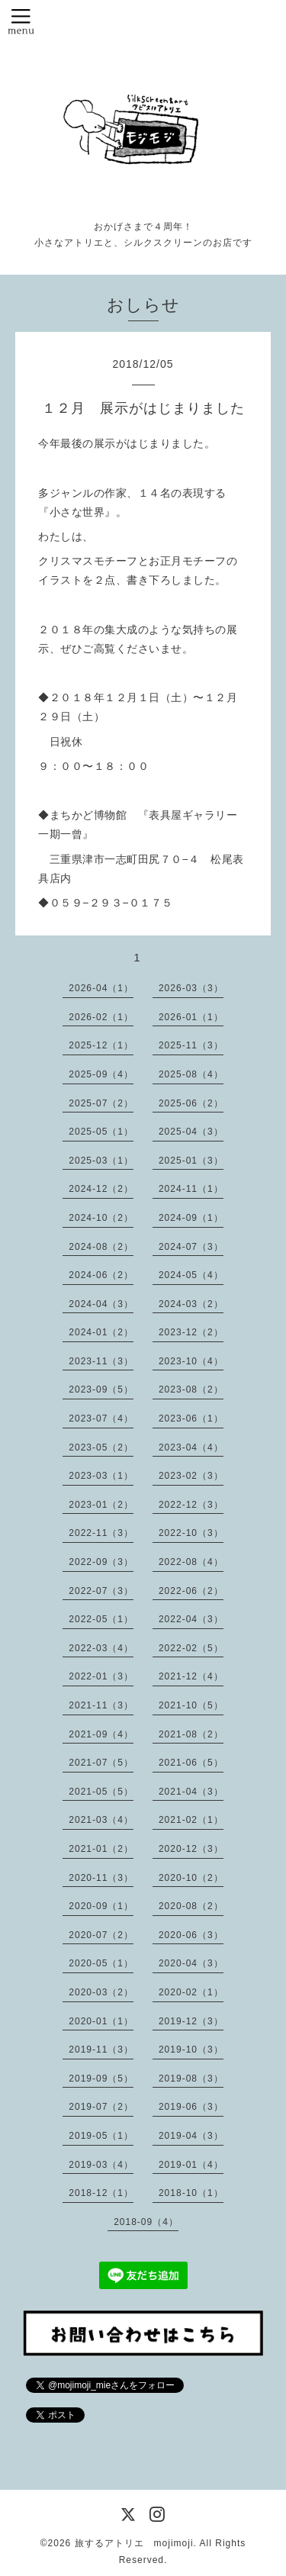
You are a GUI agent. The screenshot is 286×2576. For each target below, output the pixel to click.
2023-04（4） (191, 1447)
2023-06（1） (191, 1418)
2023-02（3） (191, 1475)
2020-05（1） (101, 1963)
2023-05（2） (101, 1447)
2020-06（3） (191, 1935)
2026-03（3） (191, 988)
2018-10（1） (191, 2193)
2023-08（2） (191, 1389)
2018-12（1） (101, 2193)
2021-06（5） (191, 1762)
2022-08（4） (191, 1562)
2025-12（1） (101, 1045)
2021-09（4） (101, 1734)
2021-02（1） (191, 1819)
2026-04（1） (101, 988)
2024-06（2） (101, 1275)
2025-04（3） (191, 1131)
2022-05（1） (101, 1619)
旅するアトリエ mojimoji (134, 2543)
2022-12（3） (191, 1504)
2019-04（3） (191, 2135)
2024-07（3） (191, 1246)
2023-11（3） (101, 1361)
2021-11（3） (101, 1705)
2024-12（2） (101, 1188)
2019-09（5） (101, 2078)
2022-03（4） (101, 1648)
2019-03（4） (101, 2164)
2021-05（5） (101, 1791)
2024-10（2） (101, 1217)
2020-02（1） (191, 1992)
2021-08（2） (191, 1734)
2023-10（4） (191, 1361)
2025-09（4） (101, 1074)
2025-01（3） (191, 1160)
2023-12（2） (191, 1332)
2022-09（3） (101, 1562)
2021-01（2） (101, 1848)
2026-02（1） (101, 1017)
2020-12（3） (191, 1848)
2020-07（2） (101, 1935)
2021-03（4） (101, 1819)
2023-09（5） (101, 1389)
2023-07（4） (101, 1418)
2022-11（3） (101, 1533)
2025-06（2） (191, 1103)
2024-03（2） (191, 1304)
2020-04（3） (191, 1963)
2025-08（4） (191, 1074)
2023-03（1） (101, 1475)
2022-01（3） (101, 1676)
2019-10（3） (191, 2049)
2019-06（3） (191, 2106)
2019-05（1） (101, 2135)
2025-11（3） (191, 1045)
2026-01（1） (191, 1017)
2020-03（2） (101, 1992)
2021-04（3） (191, 1791)
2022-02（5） (191, 1648)
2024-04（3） (101, 1304)
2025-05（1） (101, 1131)
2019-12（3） (191, 2021)
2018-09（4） (146, 2222)
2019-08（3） (191, 2078)
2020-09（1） (101, 1906)
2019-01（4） (191, 2164)
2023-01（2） (101, 1504)
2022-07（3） (101, 1591)
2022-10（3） (191, 1533)
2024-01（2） (101, 1332)
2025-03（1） (101, 1160)
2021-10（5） (191, 1705)
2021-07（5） (101, 1762)
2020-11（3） (101, 1877)
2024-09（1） (191, 1217)
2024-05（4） (191, 1275)
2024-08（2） (101, 1246)
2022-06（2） (191, 1591)
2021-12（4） (191, 1676)
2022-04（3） (191, 1619)
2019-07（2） (101, 2106)
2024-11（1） (191, 1188)
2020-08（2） (191, 1906)
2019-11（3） (101, 2049)
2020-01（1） (101, 2021)
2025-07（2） (101, 1103)
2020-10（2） (191, 1877)
